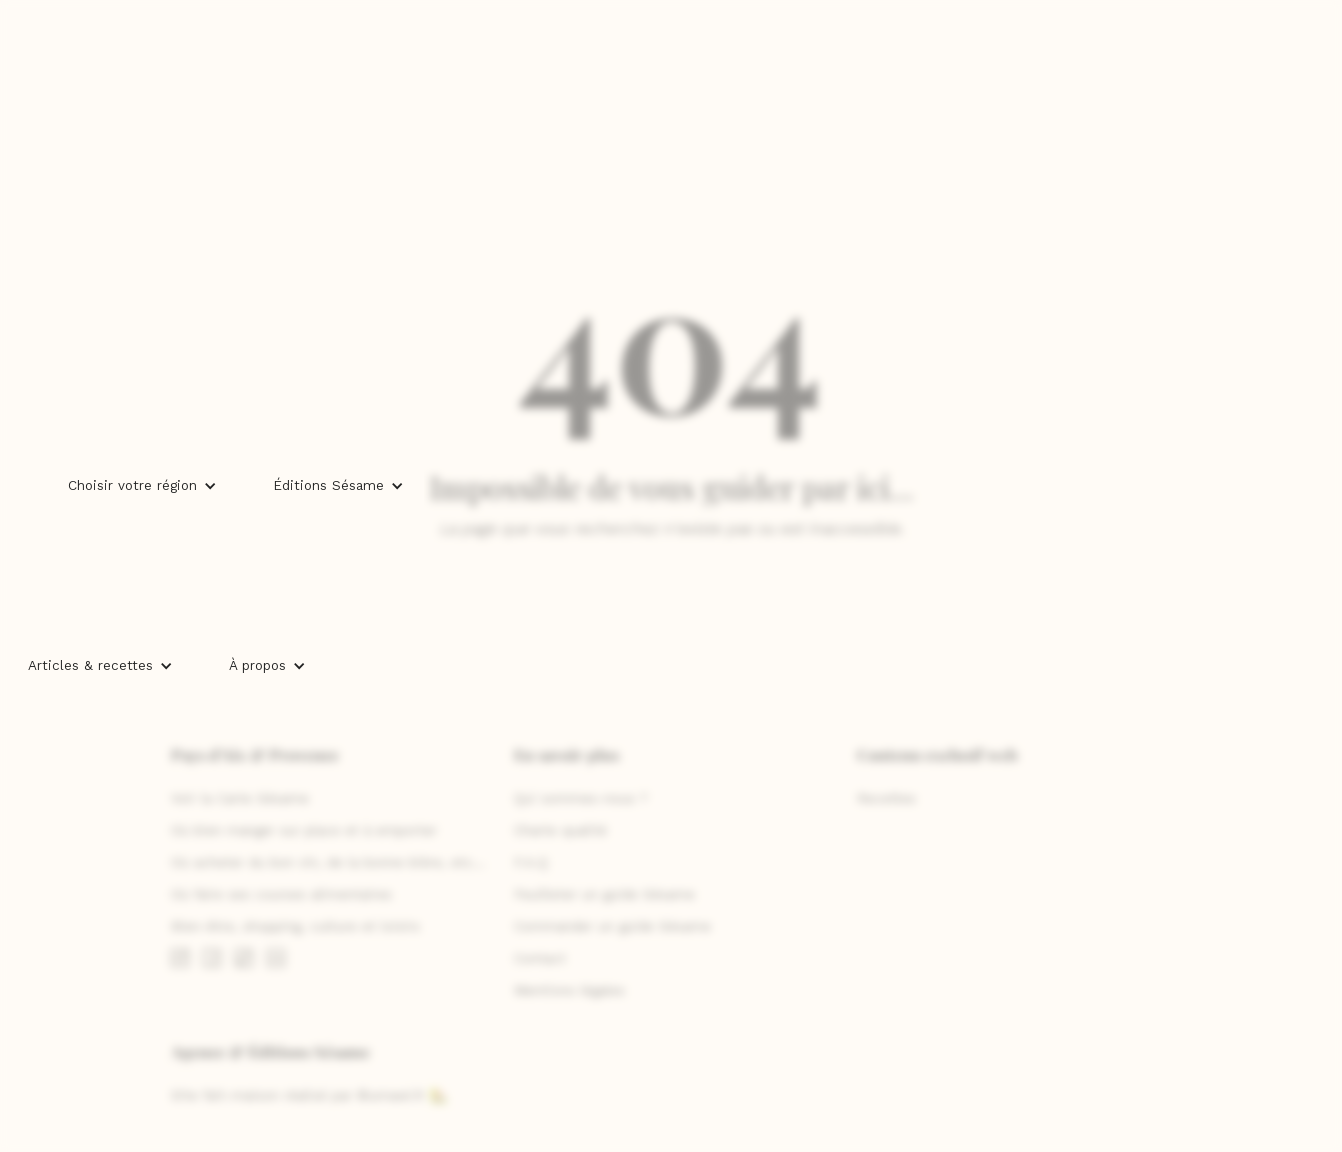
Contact (540, 958)
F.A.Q (531, 862)
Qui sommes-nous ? (581, 798)
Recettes (886, 798)
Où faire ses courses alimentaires (281, 894)
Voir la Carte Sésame (240, 798)
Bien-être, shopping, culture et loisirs (295, 926)
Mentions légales (569, 990)
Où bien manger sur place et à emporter (304, 830)
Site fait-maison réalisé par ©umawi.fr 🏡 (309, 1095)
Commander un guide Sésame (612, 926)
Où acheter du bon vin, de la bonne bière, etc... (328, 862)
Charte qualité (560, 830)
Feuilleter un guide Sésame (604, 894)
